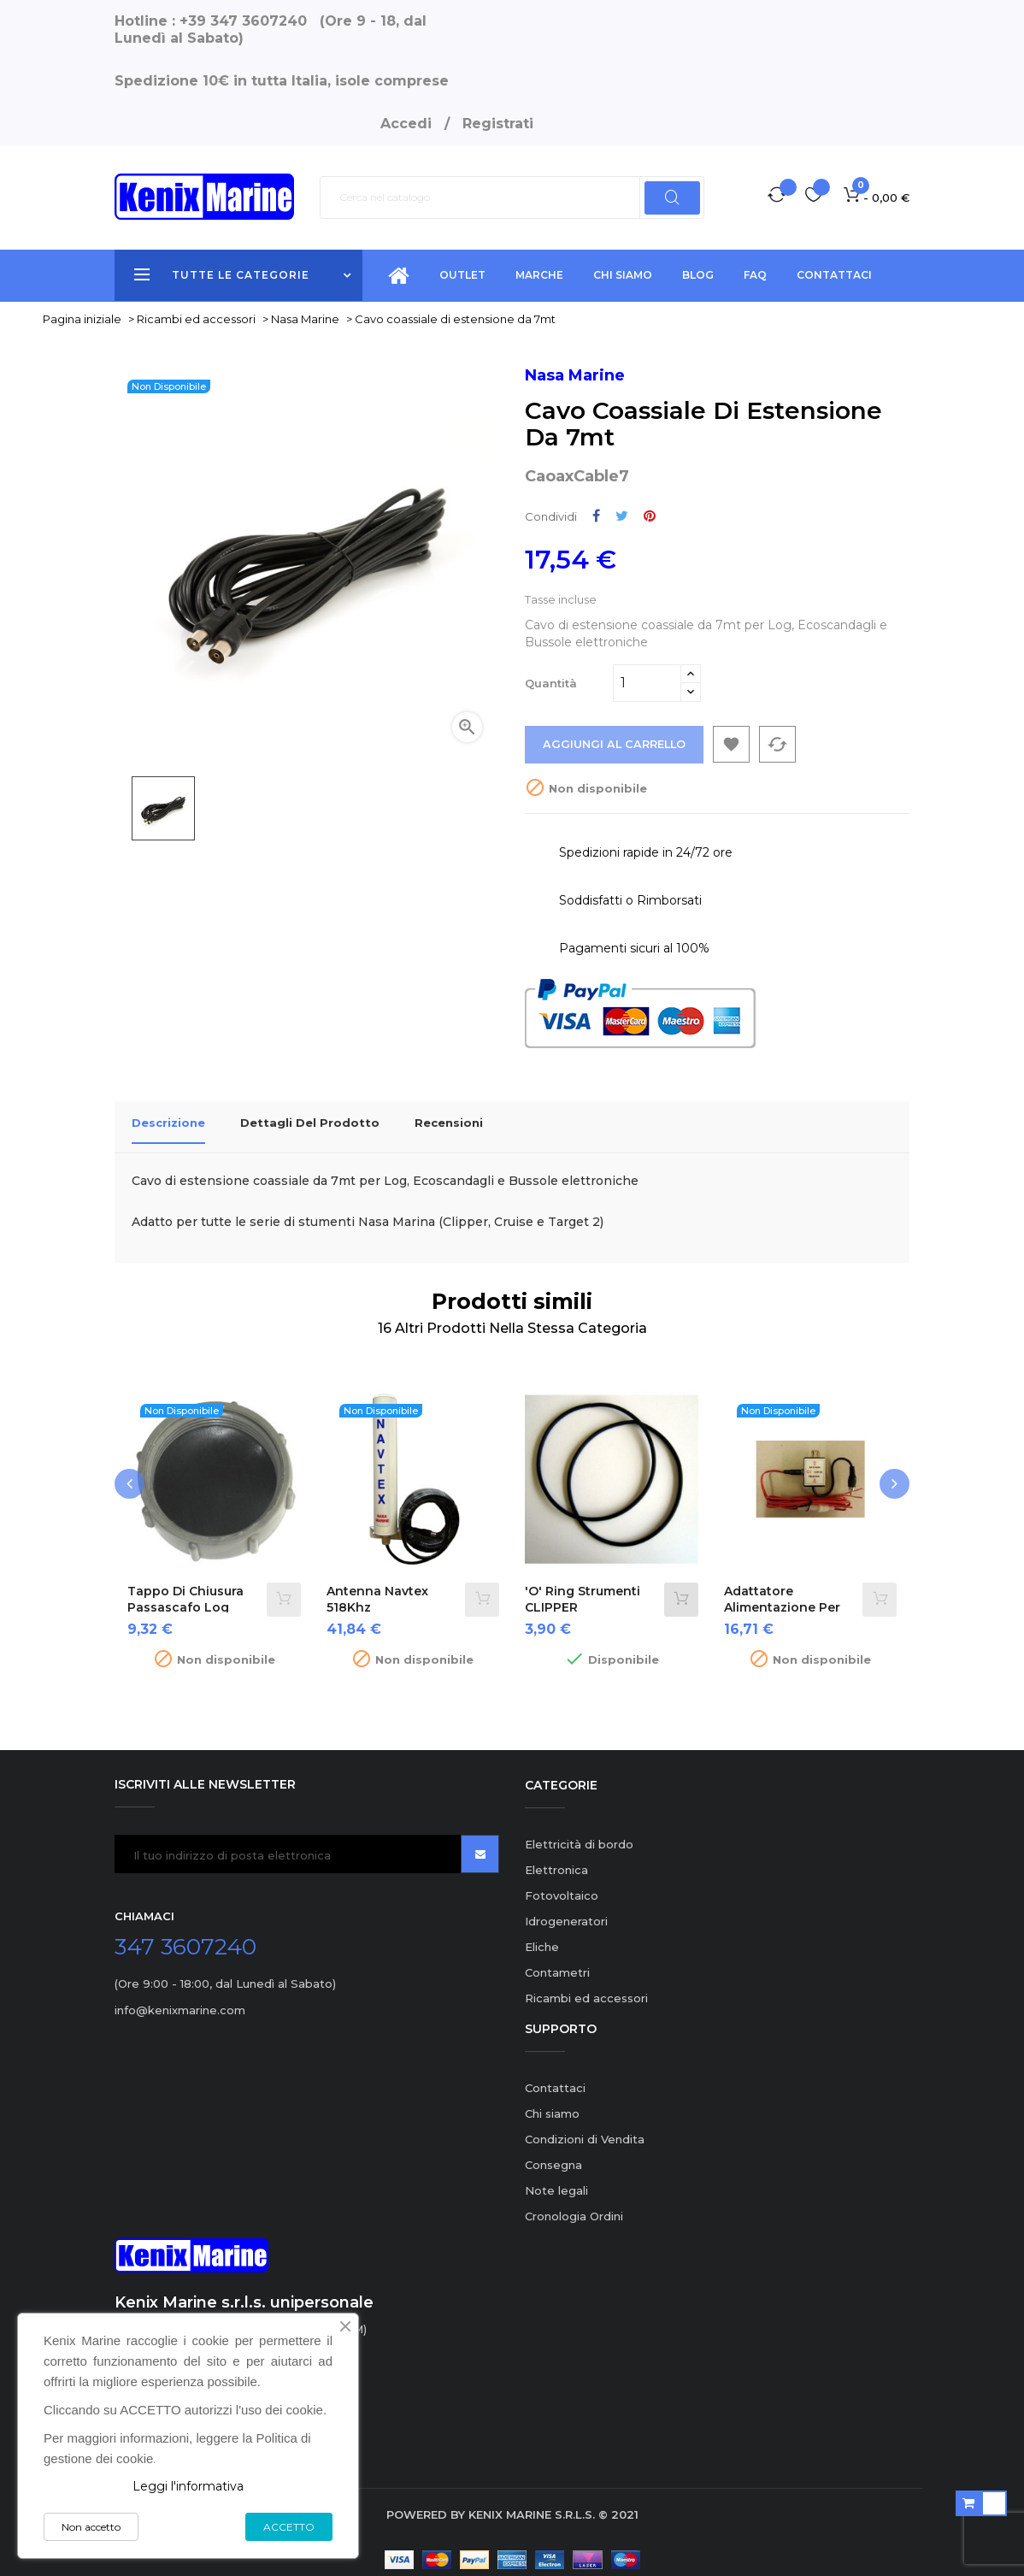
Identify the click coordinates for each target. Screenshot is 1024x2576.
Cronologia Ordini (574, 2206)
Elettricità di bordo (579, 1834)
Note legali (556, 2180)
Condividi (596, 516)
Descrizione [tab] (168, 1122)
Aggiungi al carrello (615, 745)
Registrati (497, 123)
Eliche (542, 1936)
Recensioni (449, 1122)
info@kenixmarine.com (180, 2000)
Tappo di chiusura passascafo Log (185, 1588)
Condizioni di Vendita (584, 2129)
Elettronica (556, 1859)
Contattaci (555, 2077)
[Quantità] (647, 683)
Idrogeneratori (566, 1911)
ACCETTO (289, 2526)
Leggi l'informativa (188, 2486)
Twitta (621, 516)
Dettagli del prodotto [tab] (310, 1122)
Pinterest (650, 516)
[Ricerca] (512, 197)
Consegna (553, 2154)
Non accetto (91, 2526)
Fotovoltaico (561, 1885)
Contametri (557, 1962)
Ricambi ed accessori (586, 1988)
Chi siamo (552, 2103)
